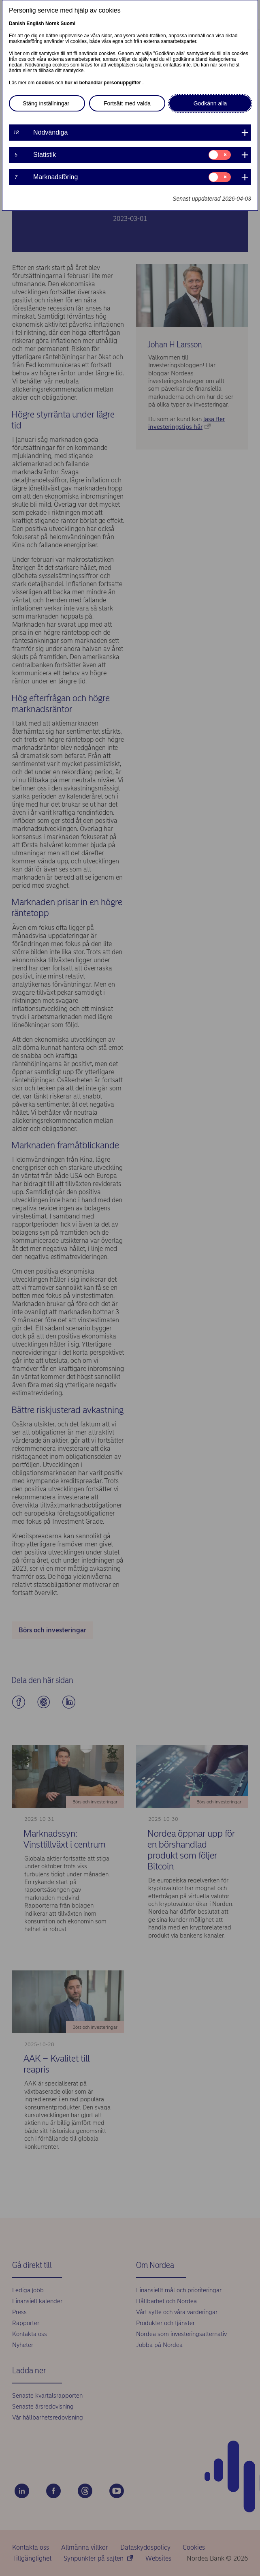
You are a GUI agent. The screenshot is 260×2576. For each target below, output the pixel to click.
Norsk (52, 23)
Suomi (67, 23)
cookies (45, 83)
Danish (17, 23)
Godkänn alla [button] (210, 103)
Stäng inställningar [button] (46, 103)
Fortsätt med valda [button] (127, 103)
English (35, 23)
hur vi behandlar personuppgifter (103, 83)
